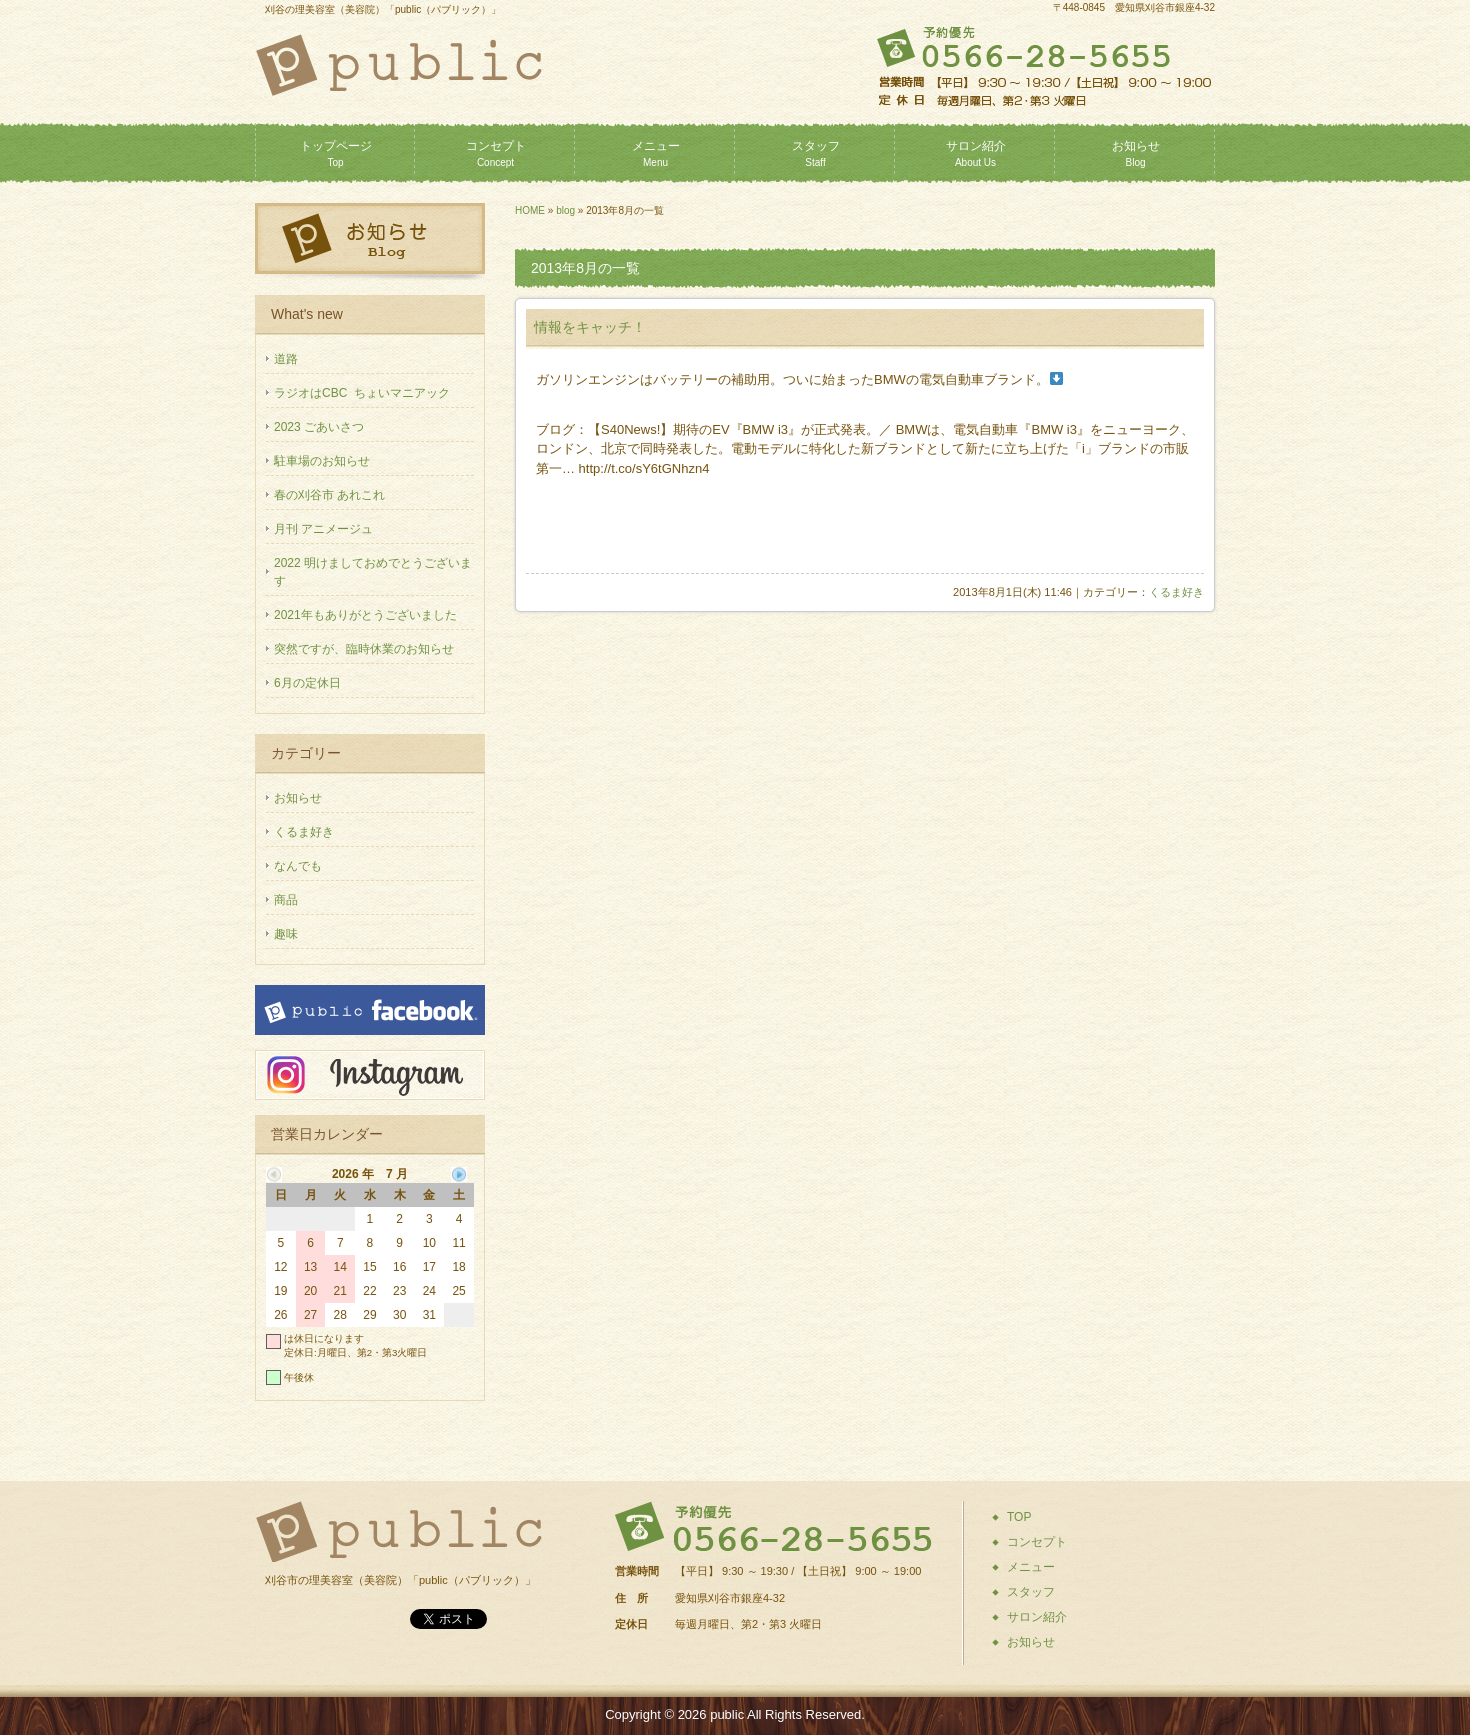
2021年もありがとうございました (365, 615)
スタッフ (816, 153)
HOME (530, 210)
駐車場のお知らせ (322, 461)
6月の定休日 (307, 683)
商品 (286, 900)
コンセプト (496, 153)
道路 (286, 359)
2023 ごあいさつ (319, 427)
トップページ (336, 153)
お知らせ (1136, 153)
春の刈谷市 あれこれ (329, 495)
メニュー (656, 153)
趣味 (286, 934)
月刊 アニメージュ (323, 529)
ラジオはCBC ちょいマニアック (362, 393)
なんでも (298, 866)
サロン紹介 (976, 153)
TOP (1019, 1517)
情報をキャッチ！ (590, 327)
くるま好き (1176, 592)
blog (565, 210)
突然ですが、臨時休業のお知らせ (364, 649)
